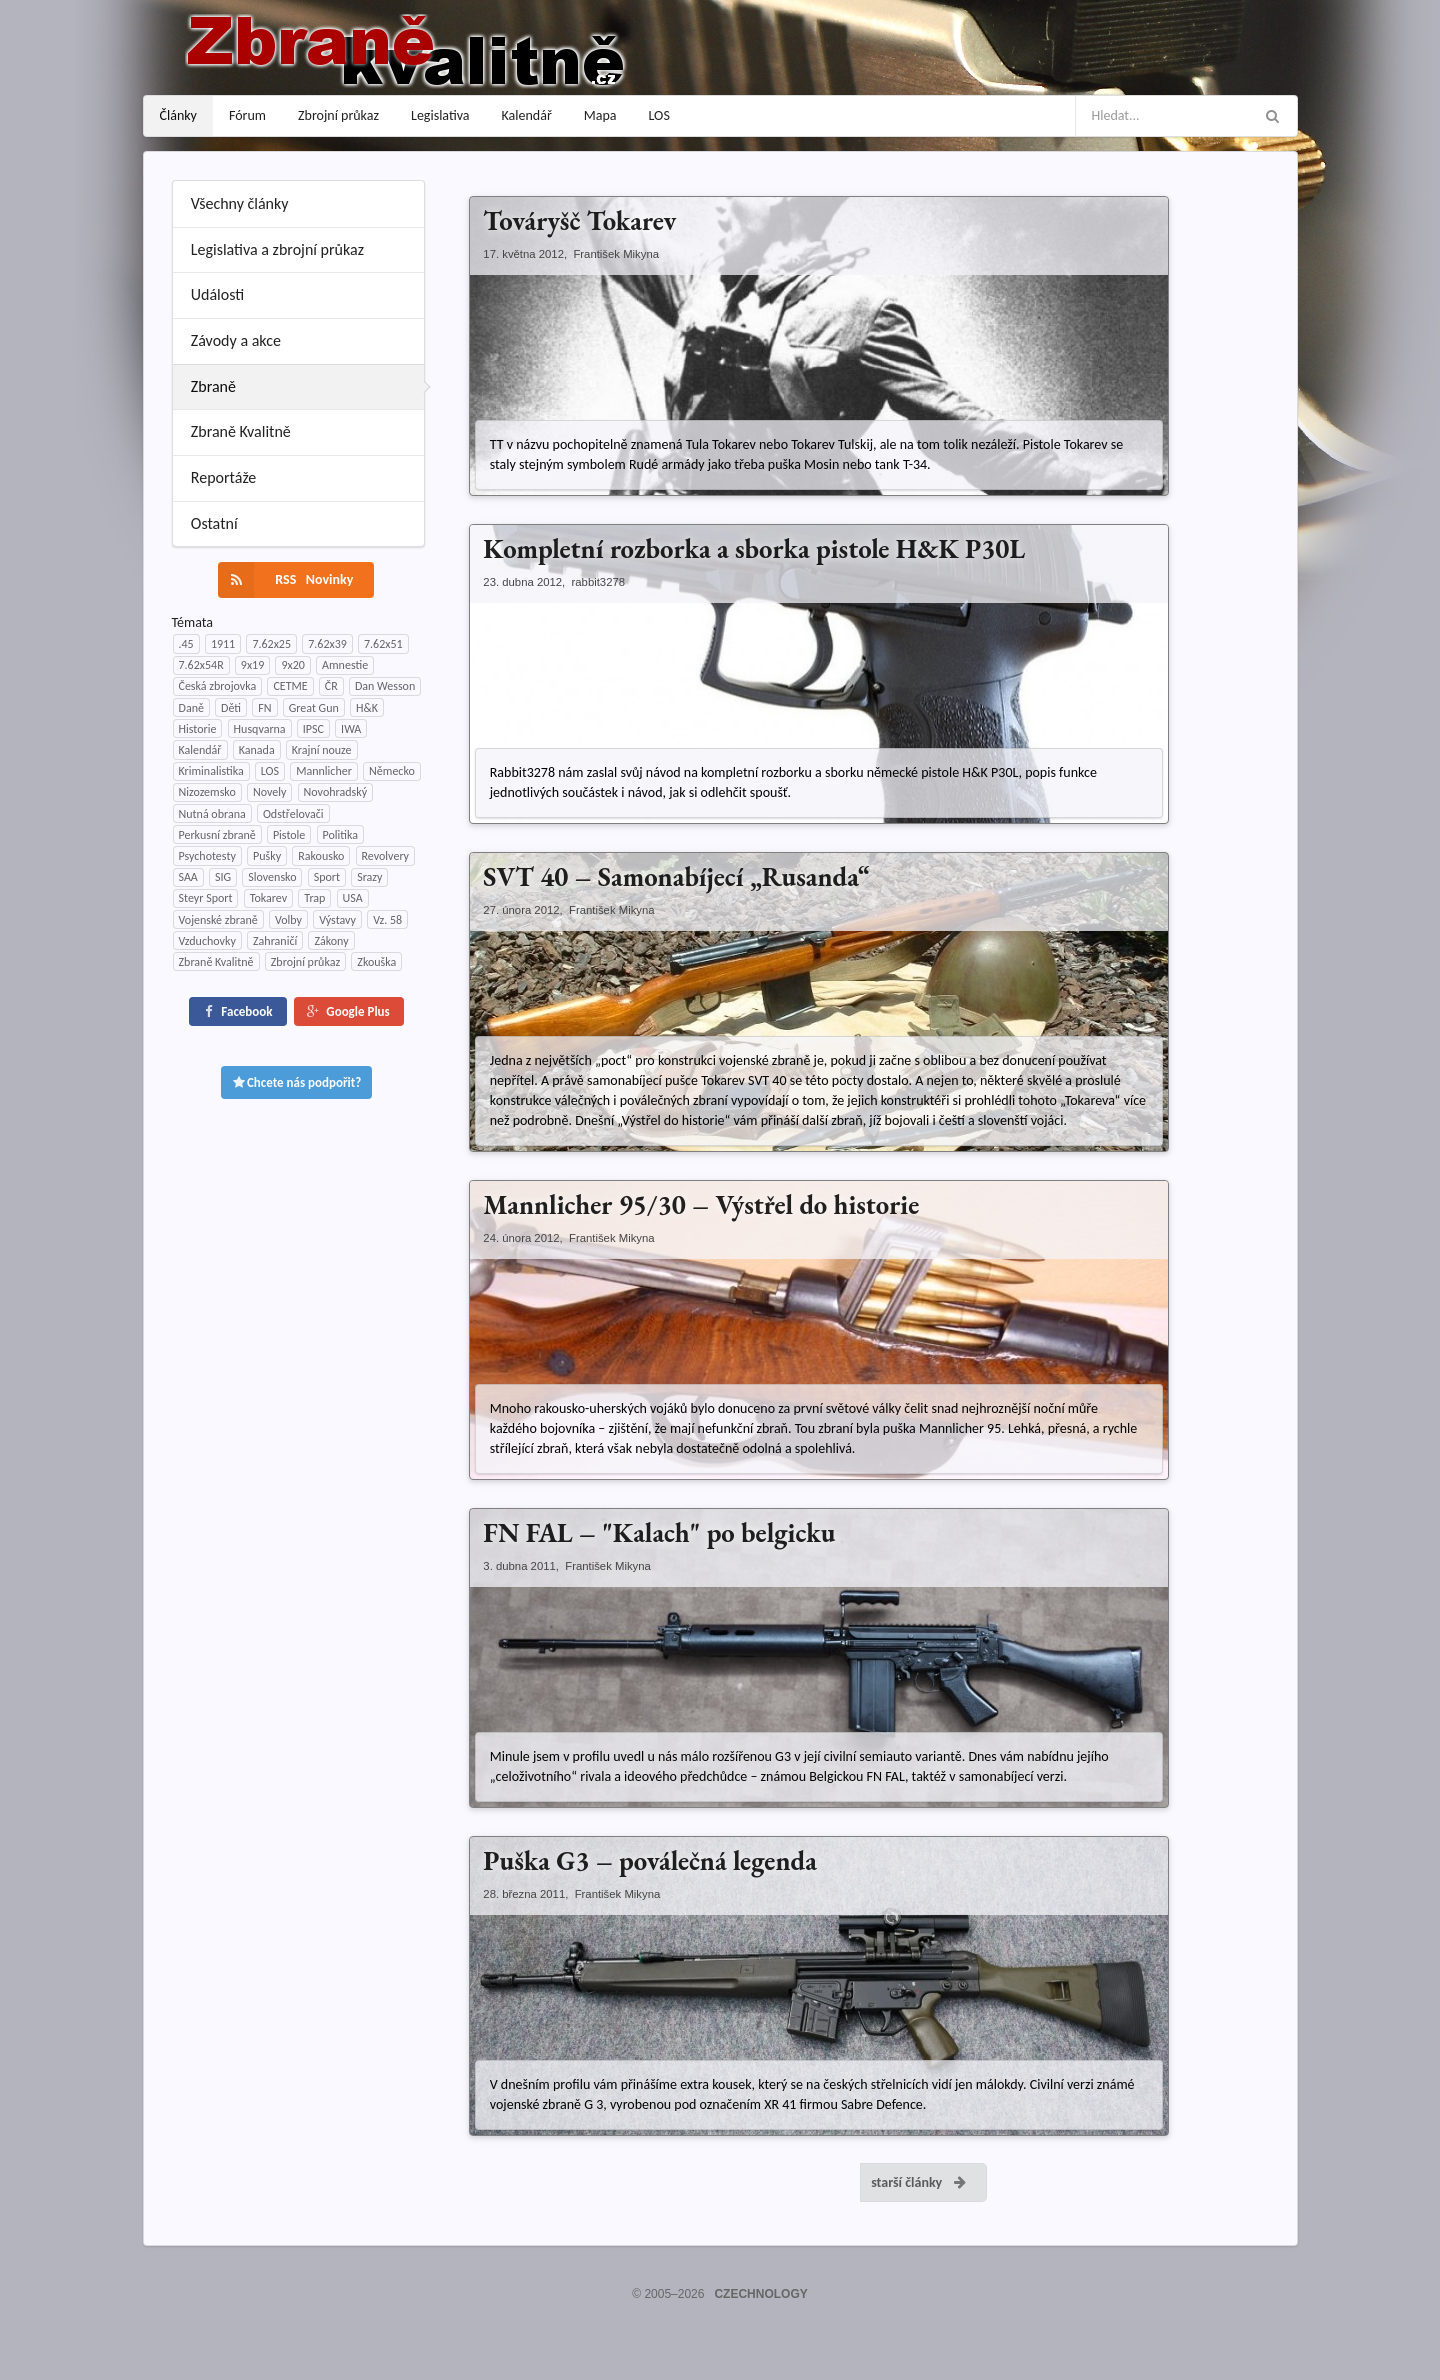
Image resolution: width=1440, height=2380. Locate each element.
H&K (367, 708)
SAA (188, 877)
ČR (331, 686)
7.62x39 (327, 644)
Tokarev (268, 898)
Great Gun (314, 708)
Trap (314, 898)
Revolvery (386, 856)
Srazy (369, 877)
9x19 (252, 665)
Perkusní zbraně (217, 835)
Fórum (247, 115)
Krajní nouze (322, 750)
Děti (231, 708)
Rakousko (321, 856)
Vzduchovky (207, 941)
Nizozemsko (207, 792)
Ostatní (214, 523)
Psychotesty (207, 856)
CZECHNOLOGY (760, 2294)
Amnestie (345, 665)
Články (178, 115)
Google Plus (347, 1011)
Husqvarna (260, 729)
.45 (186, 644)
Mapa (600, 115)
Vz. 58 (387, 920)
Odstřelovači (293, 814)
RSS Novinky (285, 580)
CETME (290, 686)
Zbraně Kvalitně (241, 431)
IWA (351, 729)
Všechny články (240, 203)
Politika (340, 835)
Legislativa (440, 115)
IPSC (313, 729)
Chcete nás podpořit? (297, 1082)
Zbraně (213, 386)
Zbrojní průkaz (338, 115)
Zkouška (376, 962)
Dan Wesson (385, 686)
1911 (223, 644)
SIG (223, 877)
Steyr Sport (206, 898)
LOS (659, 115)
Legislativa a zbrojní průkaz (277, 249)
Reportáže (224, 477)
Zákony (331, 941)
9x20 (292, 665)
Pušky (267, 856)
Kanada (257, 750)
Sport (327, 877)
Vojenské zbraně (218, 920)
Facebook (236, 1011)
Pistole (289, 835)
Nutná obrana (212, 814)
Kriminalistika (211, 771)
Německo (392, 771)
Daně (191, 708)
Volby (288, 920)
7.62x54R (201, 665)
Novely (269, 792)
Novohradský (336, 792)
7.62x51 (383, 644)
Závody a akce (236, 340)
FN (264, 708)
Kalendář (527, 115)
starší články (919, 2182)
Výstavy (337, 920)
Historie (198, 729)
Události (217, 294)
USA (353, 898)
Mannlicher (324, 771)
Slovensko (272, 877)
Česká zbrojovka (218, 686)
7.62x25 (271, 644)
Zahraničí (275, 941)
